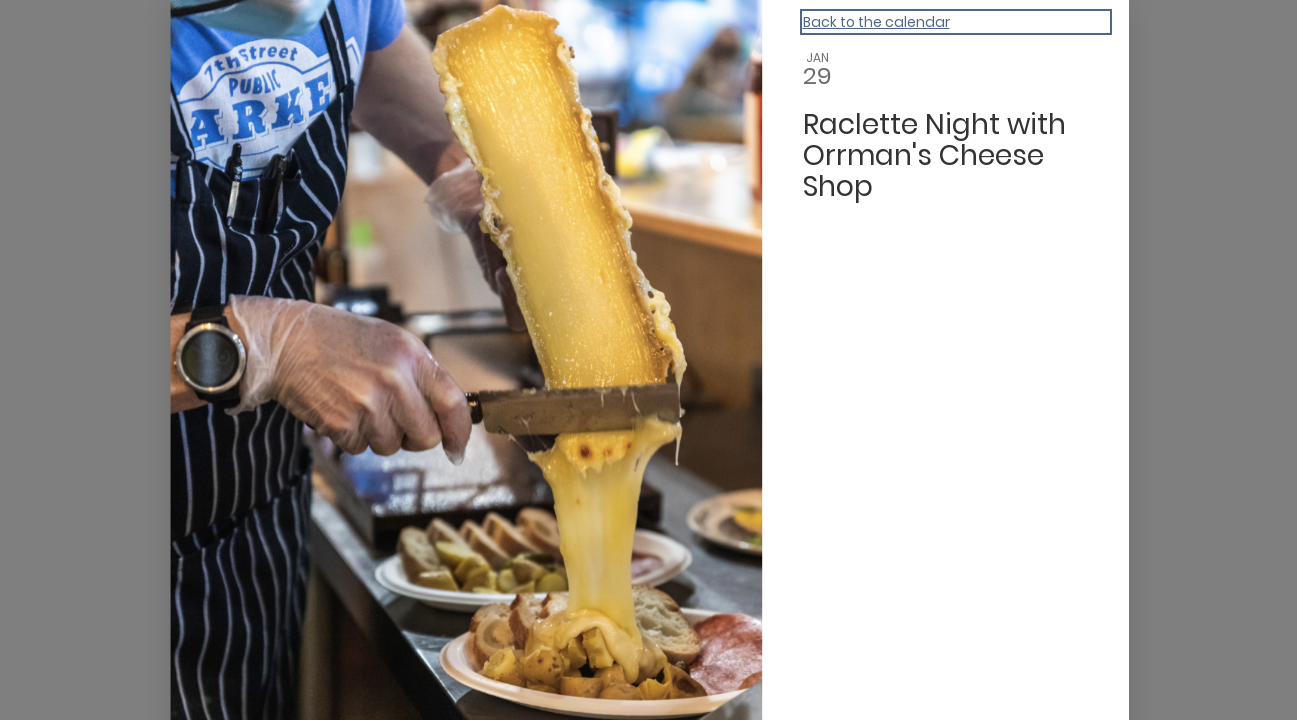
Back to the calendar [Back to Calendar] (876, 22)
